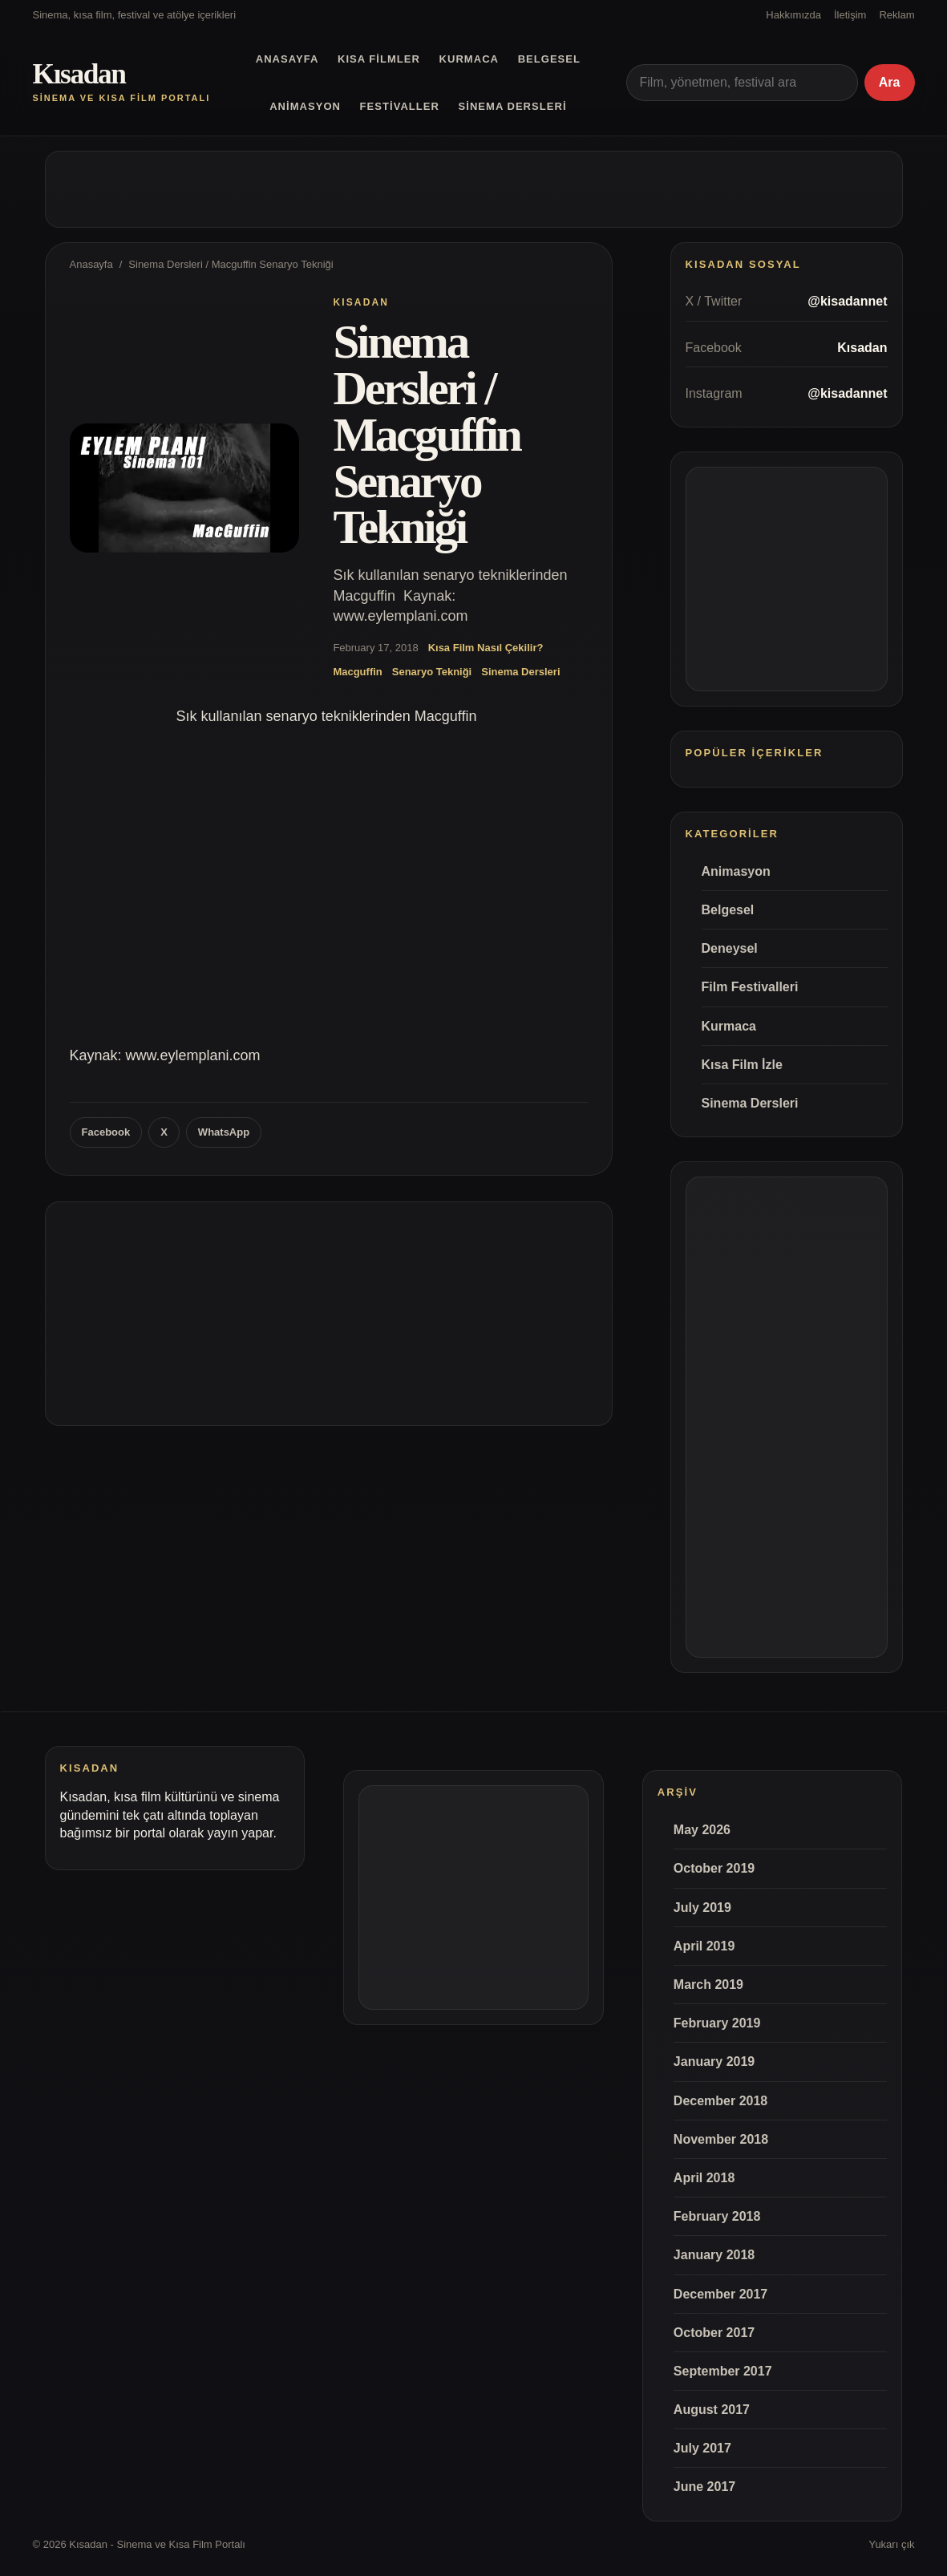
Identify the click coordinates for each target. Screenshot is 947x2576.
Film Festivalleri (750, 987)
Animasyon (305, 106)
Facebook (106, 1132)
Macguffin (357, 672)
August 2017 (712, 2409)
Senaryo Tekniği (431, 672)
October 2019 (714, 1868)
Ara (889, 82)
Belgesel (549, 59)
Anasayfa (287, 59)
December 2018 (720, 2101)
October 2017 (714, 2332)
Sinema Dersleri (513, 106)
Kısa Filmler (379, 59)
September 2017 (723, 2371)
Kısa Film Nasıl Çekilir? (486, 648)
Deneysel (730, 948)
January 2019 (714, 2061)
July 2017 (702, 2448)
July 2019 (702, 1907)
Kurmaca (469, 59)
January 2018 (714, 2255)
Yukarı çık (891, 2544)
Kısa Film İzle (742, 1064)
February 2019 (717, 2023)
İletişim (850, 15)
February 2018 (717, 2216)
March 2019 (708, 1984)
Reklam (896, 15)
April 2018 (704, 2178)
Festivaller (399, 106)
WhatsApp (223, 1132)
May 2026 (702, 1830)
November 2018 (721, 2139)
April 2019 (704, 1946)
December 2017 (720, 2294)
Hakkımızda (793, 15)
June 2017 (704, 2486)
